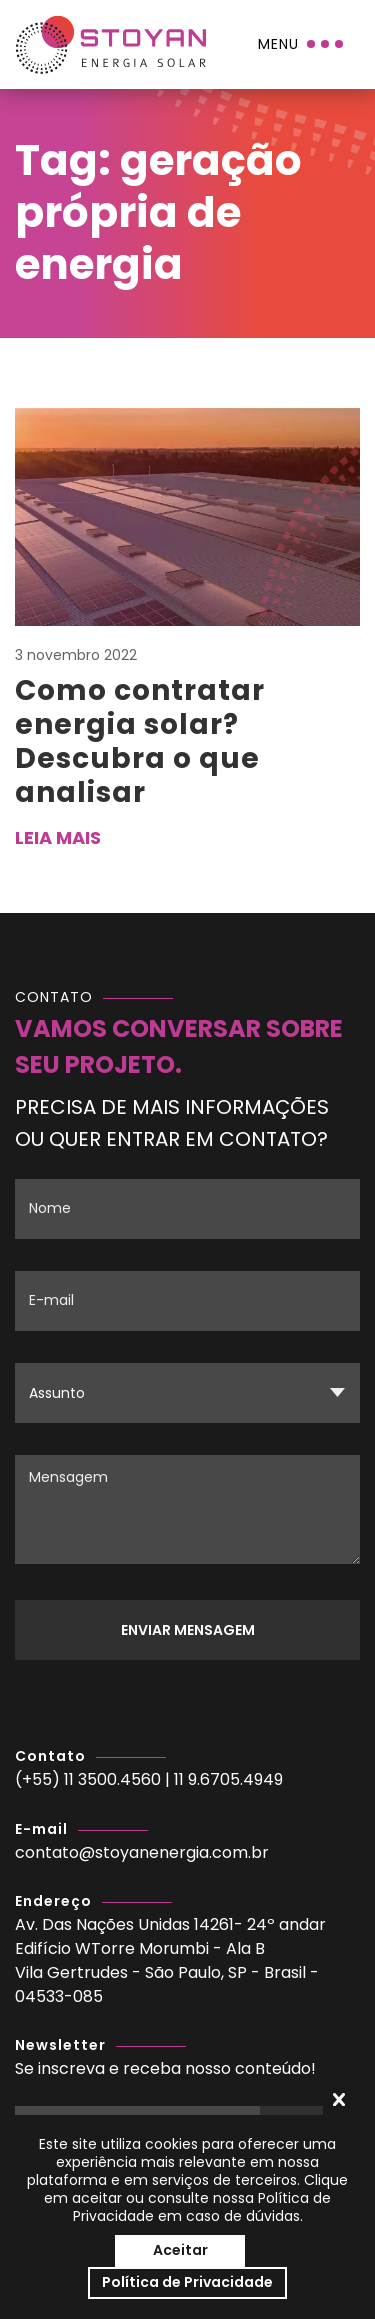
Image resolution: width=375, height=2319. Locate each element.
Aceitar (180, 2250)
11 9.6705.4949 (228, 1779)
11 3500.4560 (112, 1779)
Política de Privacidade (187, 2282)
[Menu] (302, 44)
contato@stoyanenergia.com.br (142, 1852)
